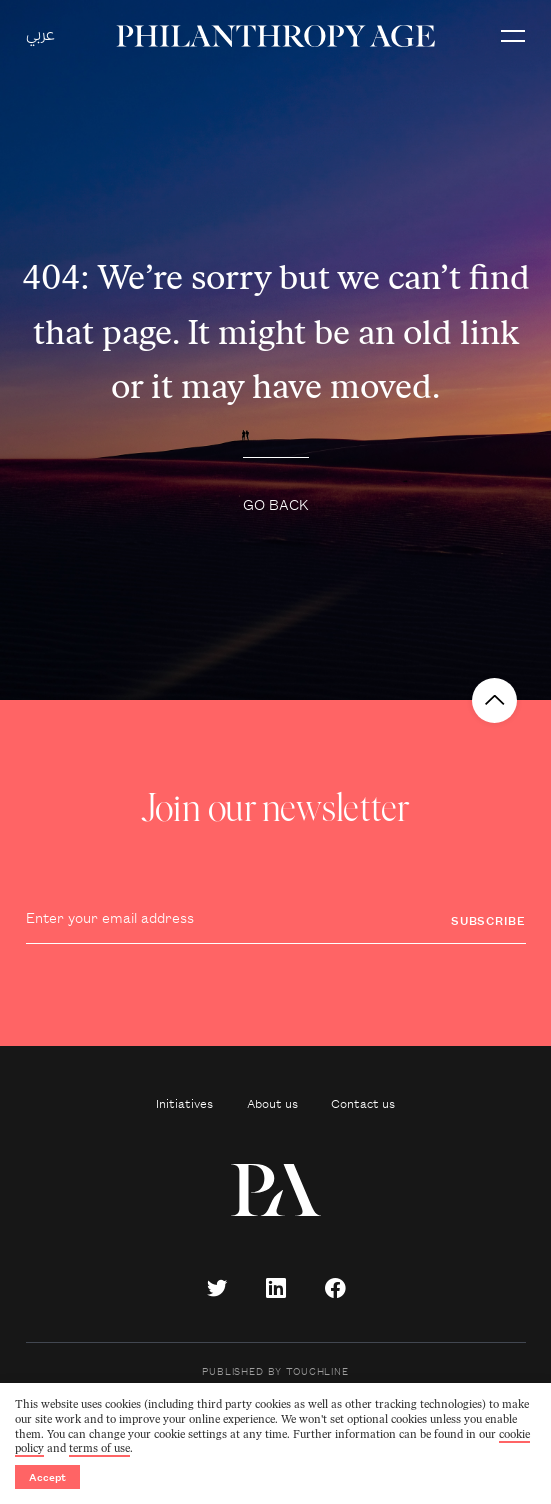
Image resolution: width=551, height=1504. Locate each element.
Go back (276, 503)
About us (272, 1102)
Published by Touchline (275, 1370)
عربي (40, 36)
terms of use (99, 1448)
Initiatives (184, 1102)
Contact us (363, 1102)
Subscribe (488, 919)
